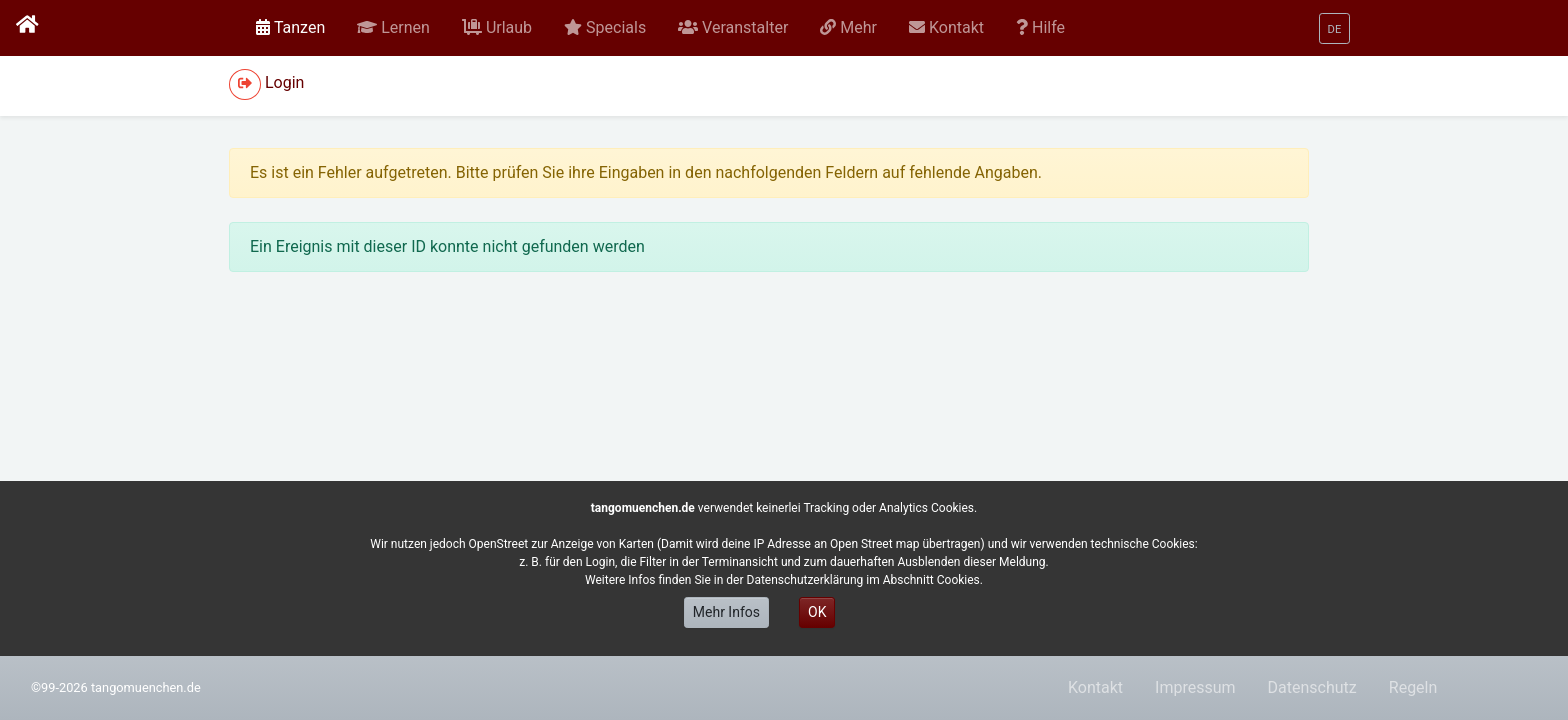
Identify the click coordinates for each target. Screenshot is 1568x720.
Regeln (1413, 687)
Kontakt (1095, 687)
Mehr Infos (726, 612)
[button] (393, 28)
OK (817, 612)
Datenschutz (1312, 687)
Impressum (1195, 687)
